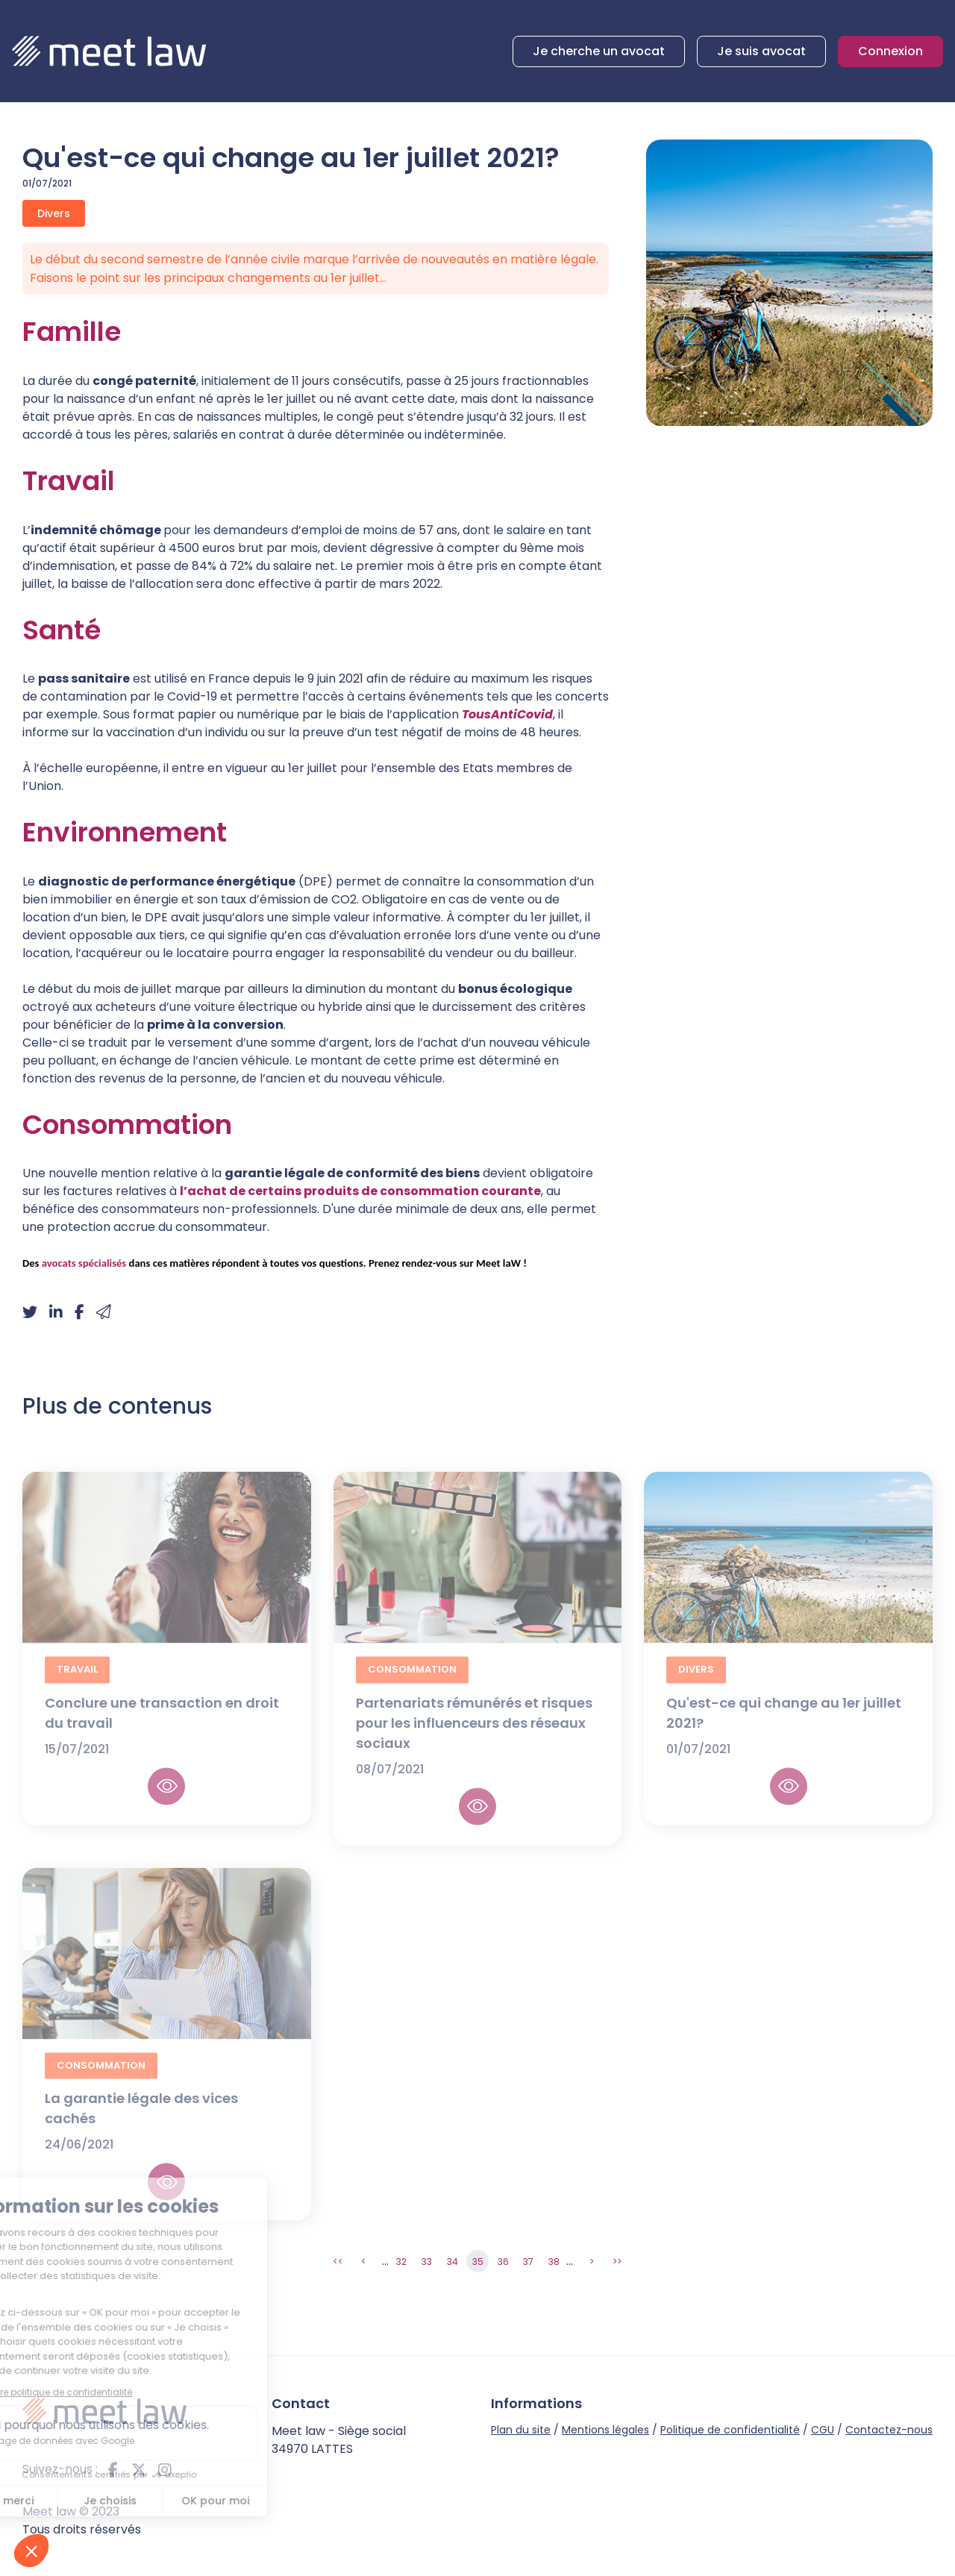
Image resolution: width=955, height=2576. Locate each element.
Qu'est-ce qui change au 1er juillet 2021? (783, 1728)
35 (477, 2261)
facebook (112, 2469)
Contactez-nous (889, 2429)
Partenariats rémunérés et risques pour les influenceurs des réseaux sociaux (474, 1738)
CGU (822, 2429)
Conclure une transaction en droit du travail (162, 1728)
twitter (139, 2469)
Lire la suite (166, 1801)
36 (503, 2261)
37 (528, 2261)
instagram (165, 2469)
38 (554, 2261)
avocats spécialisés (84, 1263)
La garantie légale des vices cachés (141, 2124)
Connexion (890, 51)
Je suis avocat (761, 51)
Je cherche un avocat (599, 51)
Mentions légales (605, 2429)
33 (427, 2261)
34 (452, 2261)
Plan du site (521, 2429)
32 (401, 2261)
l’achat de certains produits (269, 1191)
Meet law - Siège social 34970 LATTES (339, 2439)
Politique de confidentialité (730, 2429)
